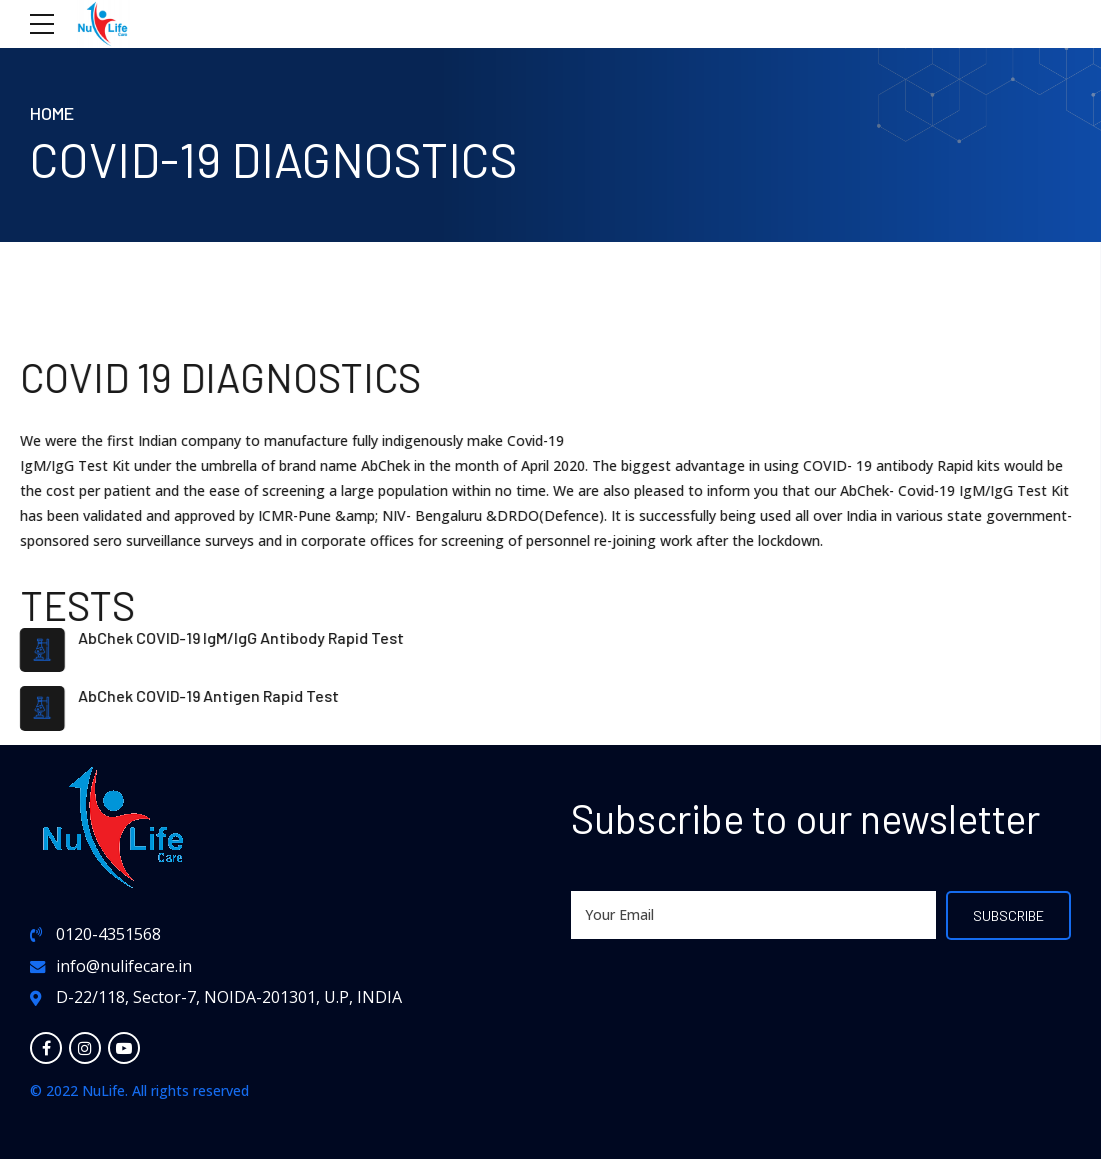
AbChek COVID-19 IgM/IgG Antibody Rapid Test (239, 637)
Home (52, 113)
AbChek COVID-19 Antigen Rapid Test (206, 695)
